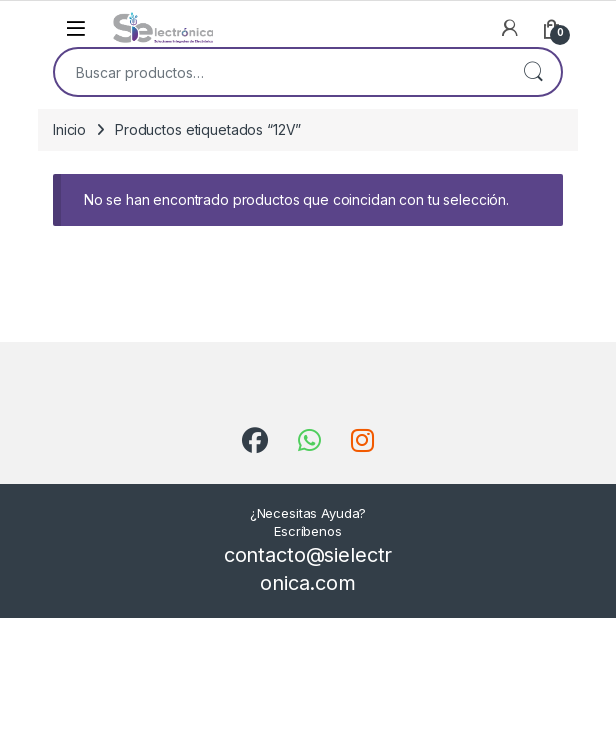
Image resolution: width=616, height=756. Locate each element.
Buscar (533, 72)
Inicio (69, 129)
